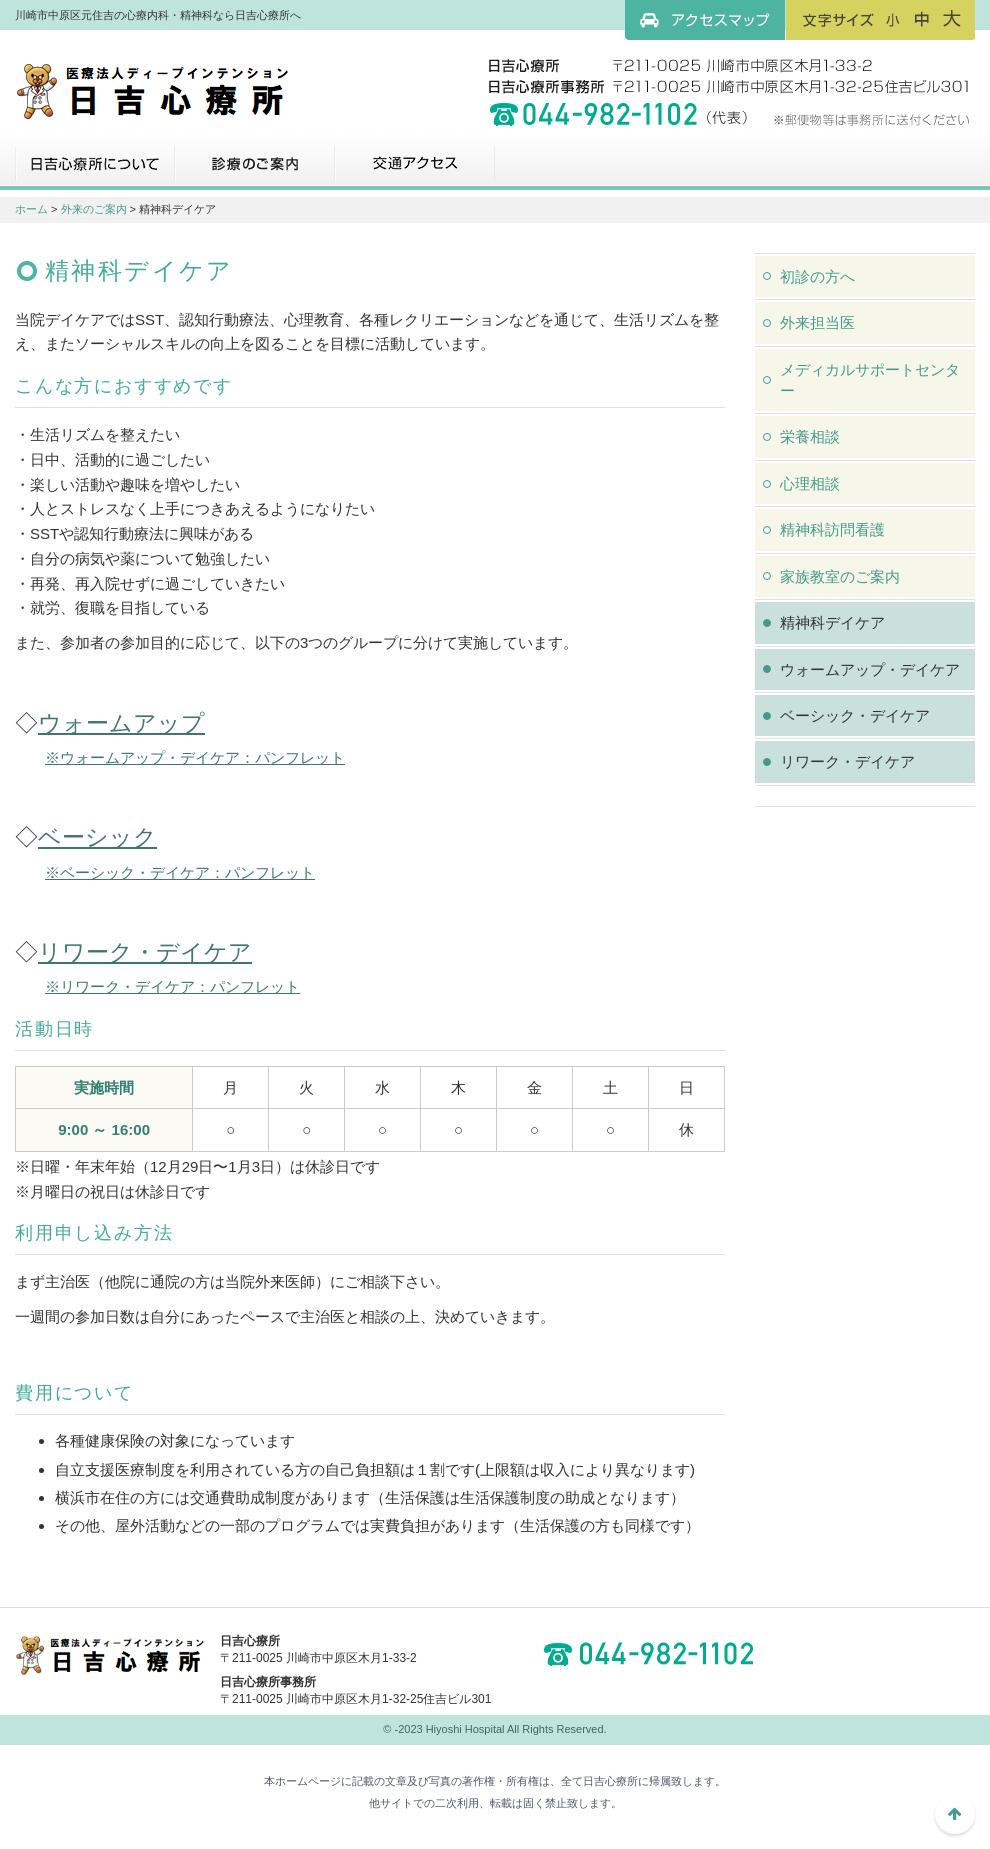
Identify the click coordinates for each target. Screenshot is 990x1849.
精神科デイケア (832, 622)
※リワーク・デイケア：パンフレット (172, 986)
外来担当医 (817, 322)
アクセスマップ (705, 20)
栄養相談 (810, 436)
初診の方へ (817, 276)
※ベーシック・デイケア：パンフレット (180, 872)
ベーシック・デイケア (855, 715)
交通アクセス (415, 171)
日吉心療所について (95, 171)
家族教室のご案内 (840, 576)
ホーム (31, 209)
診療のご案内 (255, 171)
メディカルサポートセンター (870, 380)
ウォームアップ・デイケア (870, 669)
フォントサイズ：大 (952, 19)
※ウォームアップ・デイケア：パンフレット (195, 757)
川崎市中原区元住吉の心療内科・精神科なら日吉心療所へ (152, 90)
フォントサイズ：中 (922, 19)
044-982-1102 (655, 1654)
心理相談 (810, 483)
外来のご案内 (94, 209)
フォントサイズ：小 (893, 19)
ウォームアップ (121, 723)
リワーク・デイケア (145, 952)
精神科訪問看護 (832, 529)
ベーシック (97, 837)
